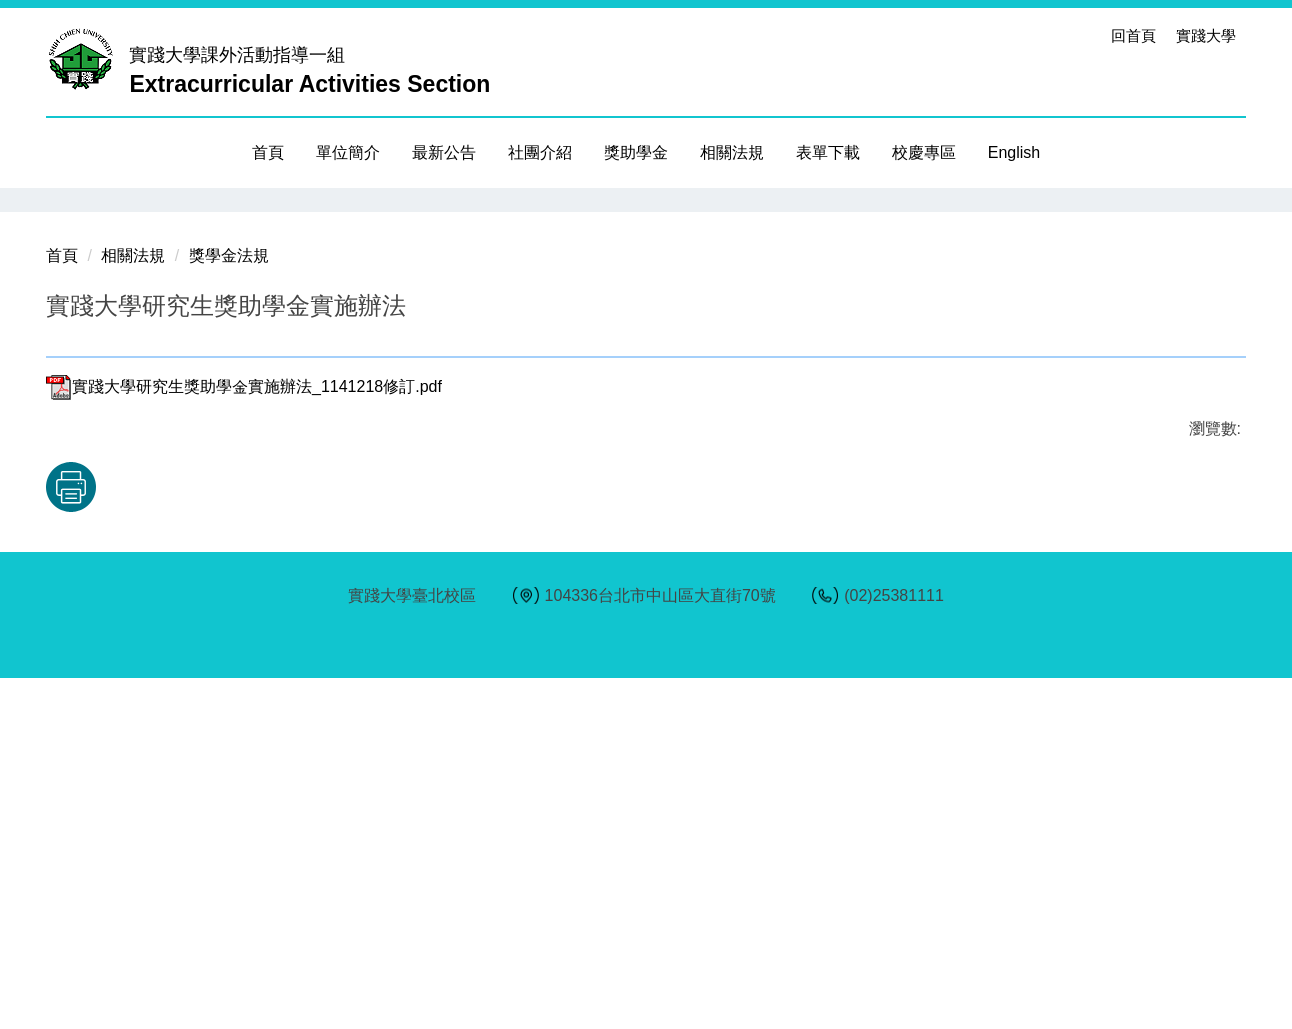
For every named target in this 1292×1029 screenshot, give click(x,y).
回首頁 (1133, 35)
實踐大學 (1206, 35)
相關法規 (133, 606)
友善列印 (255, 838)
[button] (61, 203)
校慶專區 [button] (924, 152)
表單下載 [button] (828, 152)
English (1014, 152)
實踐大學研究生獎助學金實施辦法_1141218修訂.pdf (244, 737)
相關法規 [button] (732, 152)
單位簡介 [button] (348, 152)
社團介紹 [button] (540, 152)
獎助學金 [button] (636, 152)
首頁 (268, 152)
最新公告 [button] (444, 152)
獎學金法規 (229, 606)
